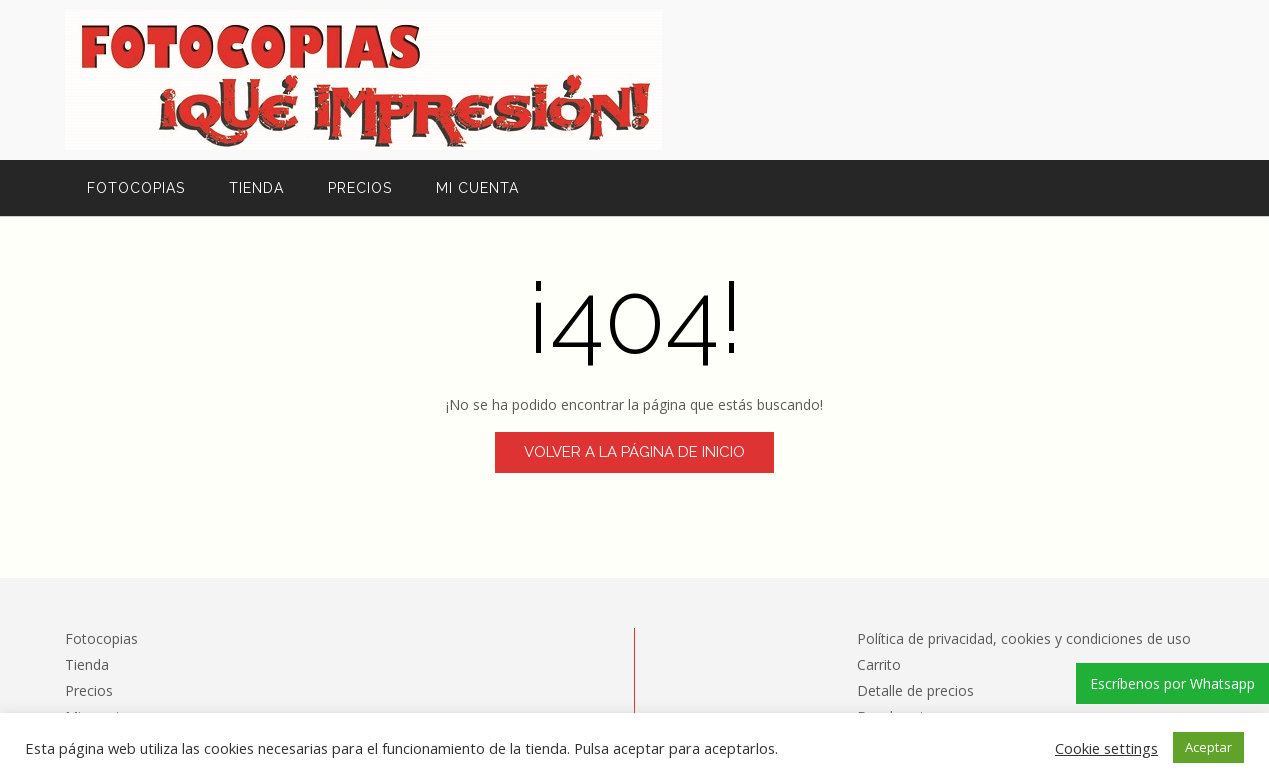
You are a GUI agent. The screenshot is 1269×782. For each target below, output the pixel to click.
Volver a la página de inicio (634, 452)
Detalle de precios (915, 690)
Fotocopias (136, 188)
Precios (360, 188)
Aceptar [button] (1208, 747)
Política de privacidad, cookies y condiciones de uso (1024, 638)
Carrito (879, 664)
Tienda (256, 188)
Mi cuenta (477, 188)
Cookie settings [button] (1106, 748)
